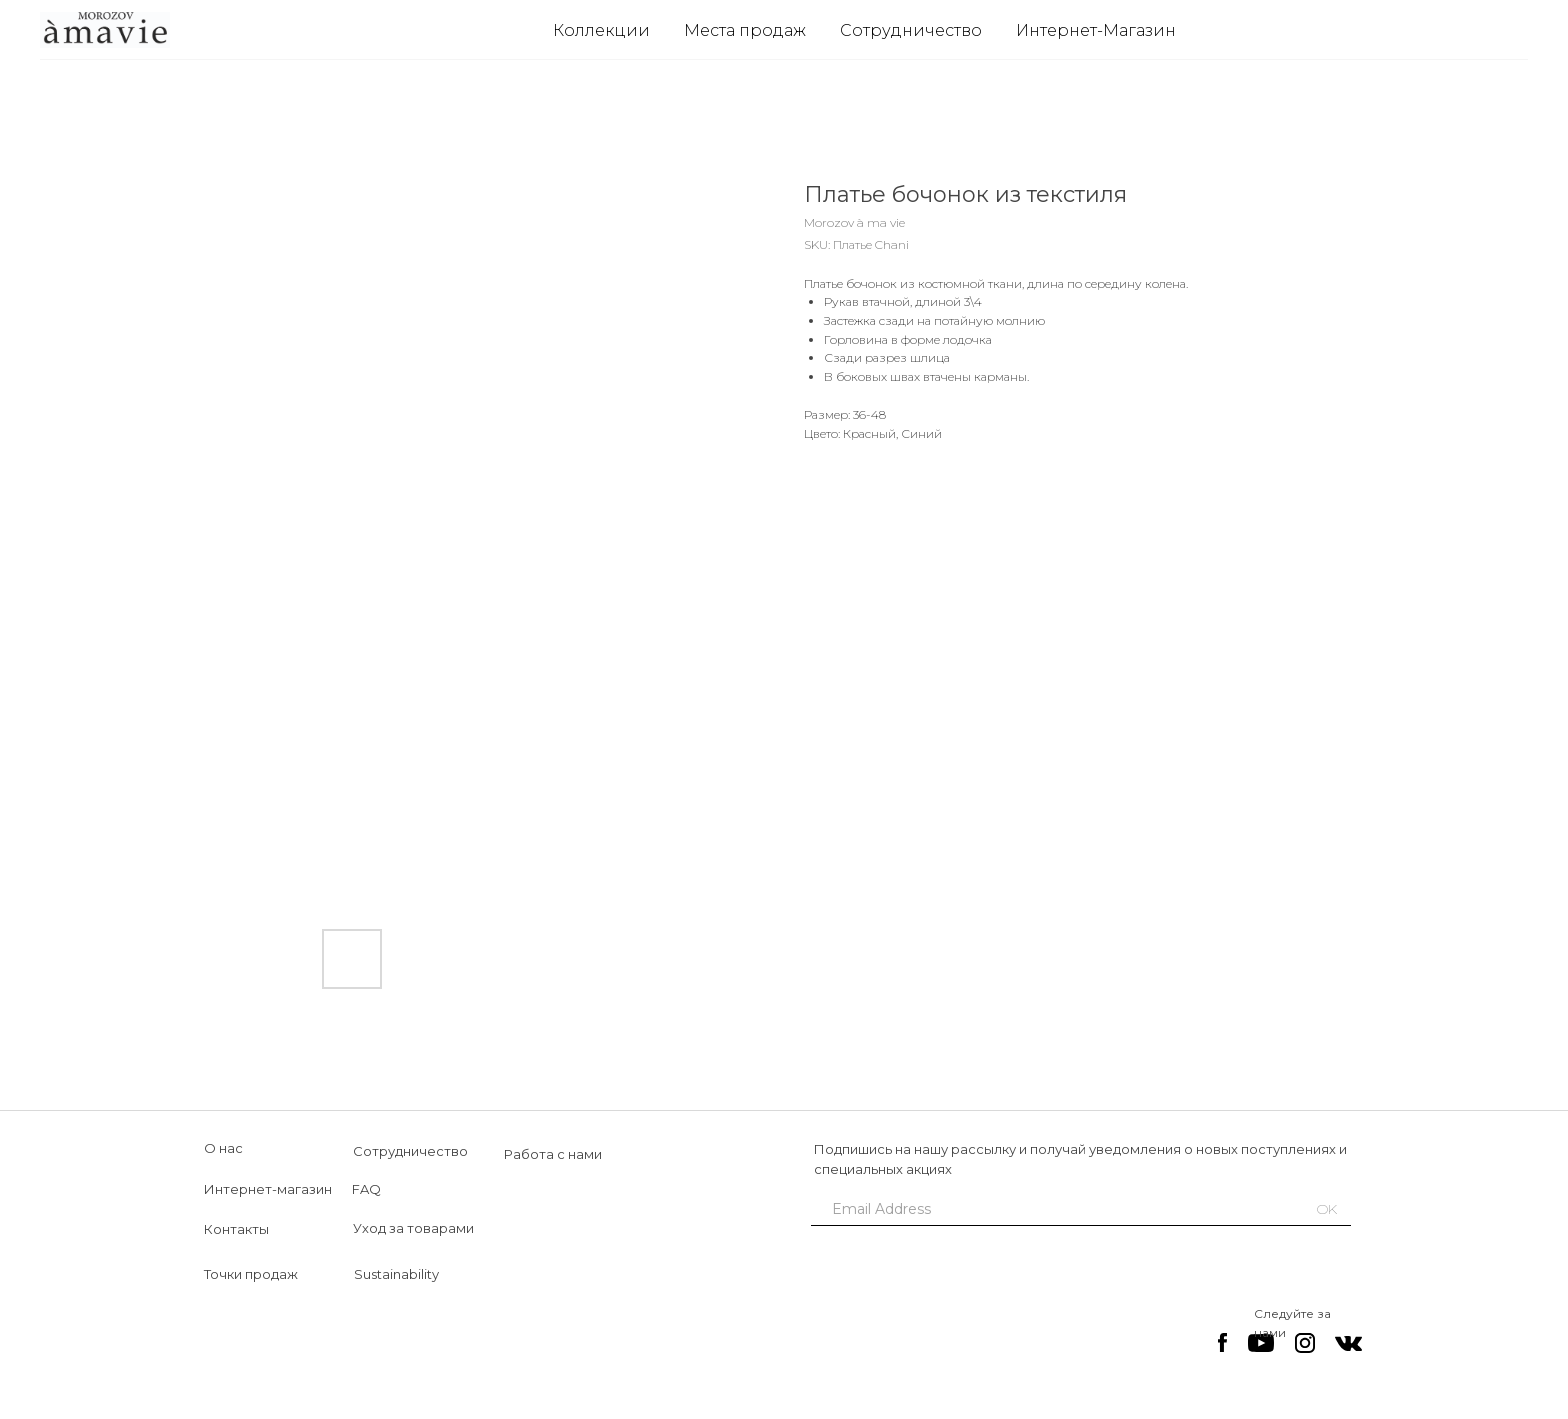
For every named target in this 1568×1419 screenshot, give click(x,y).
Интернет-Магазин (1096, 30)
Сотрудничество (911, 30)
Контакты (236, 1229)
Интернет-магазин (268, 1189)
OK (1327, 1209)
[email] (1049, 1209)
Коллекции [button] (601, 30)
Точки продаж (251, 1274)
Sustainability (396, 1274)
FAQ (366, 1189)
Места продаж (745, 30)
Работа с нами (553, 1154)
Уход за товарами (413, 1228)
